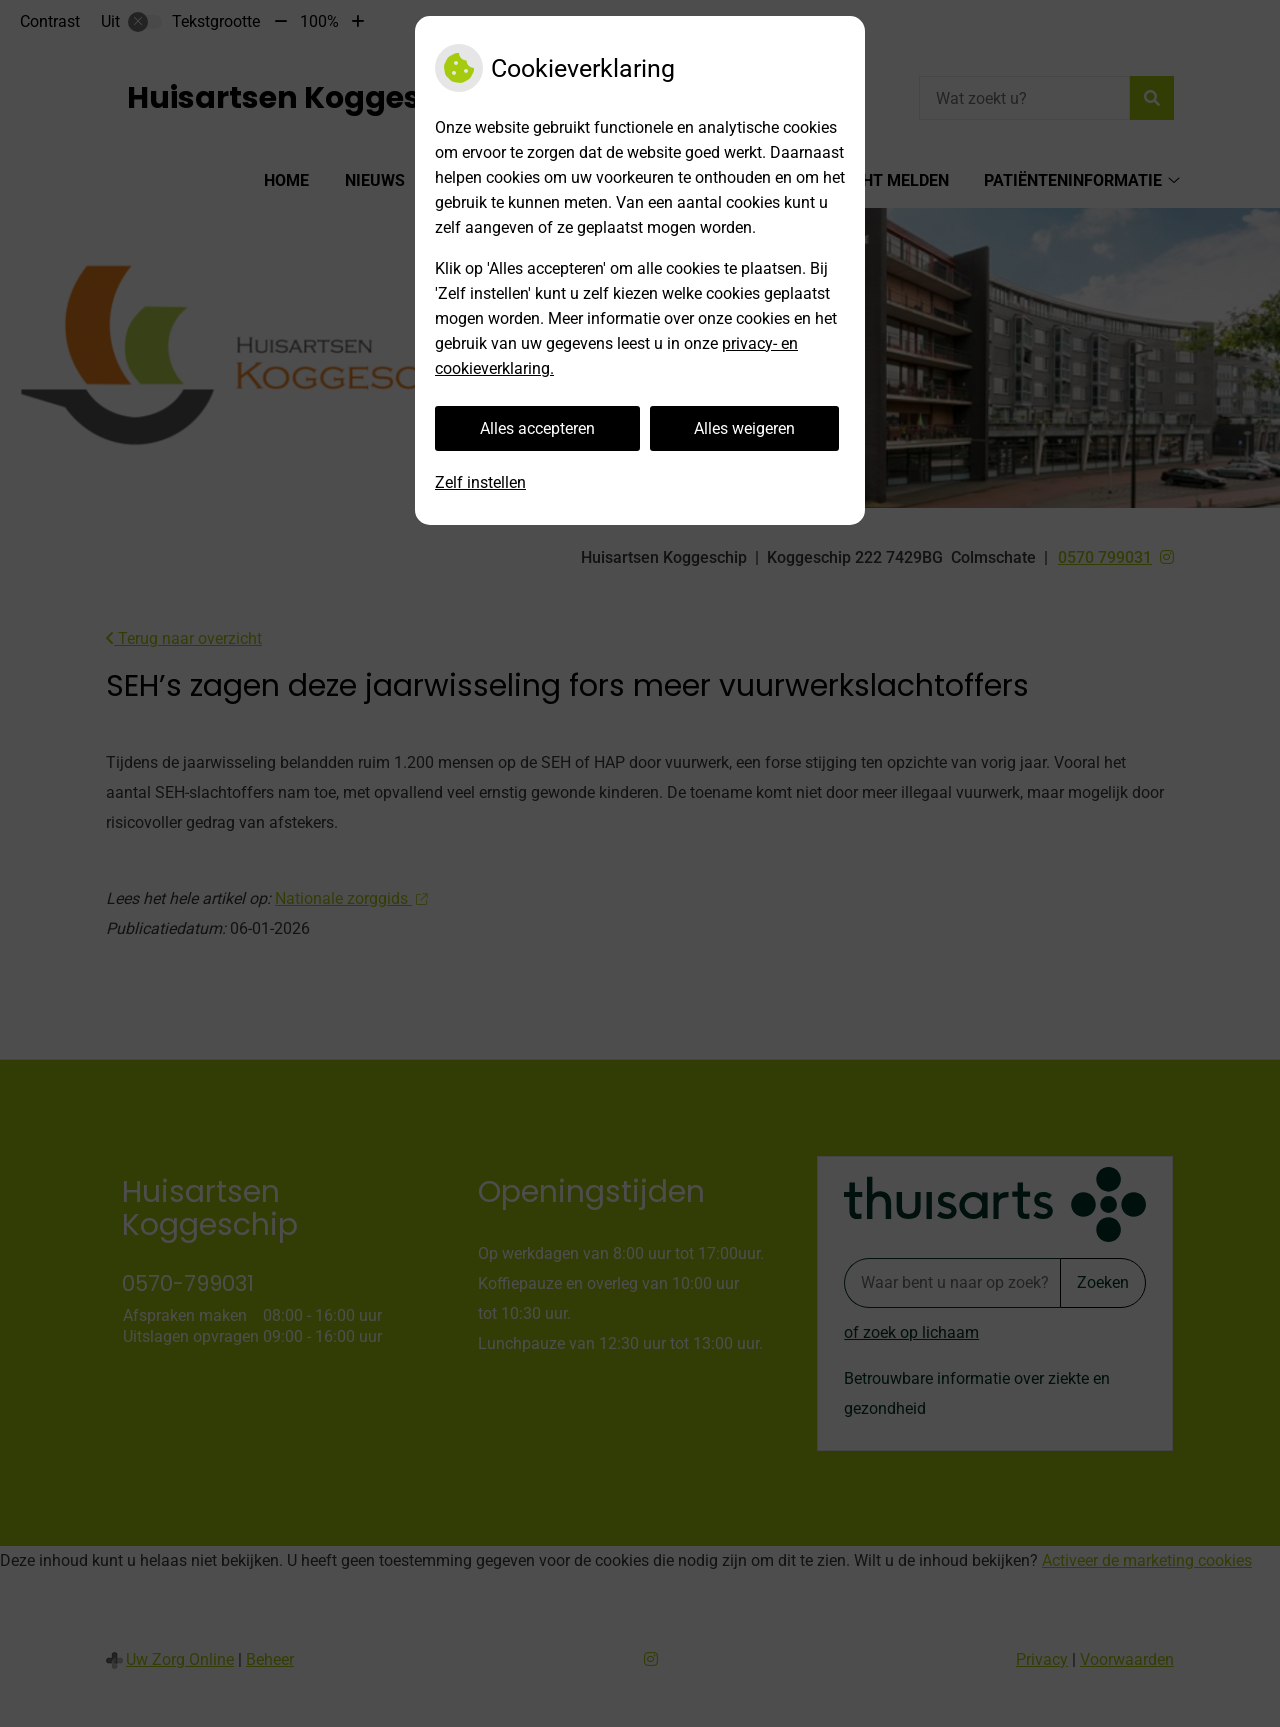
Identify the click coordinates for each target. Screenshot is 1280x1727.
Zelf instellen (480, 482)
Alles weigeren (744, 428)
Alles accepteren (537, 428)
